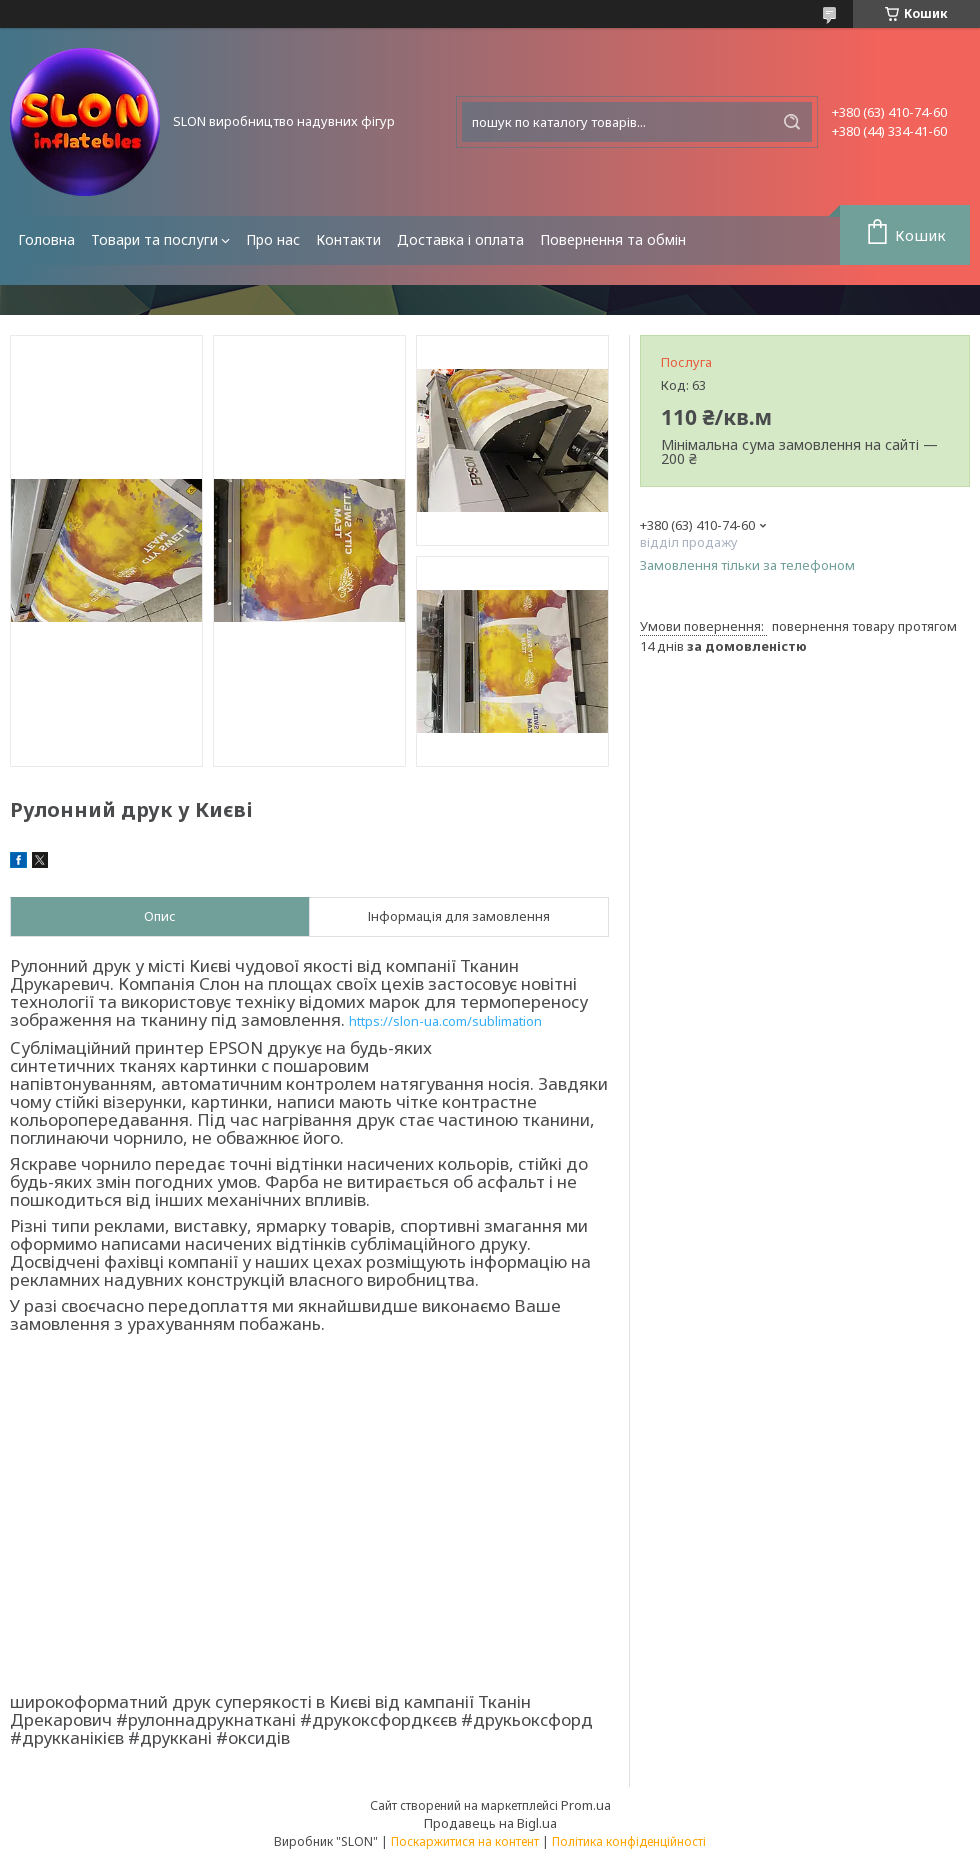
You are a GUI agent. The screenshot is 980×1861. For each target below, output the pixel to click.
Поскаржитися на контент (465, 1841)
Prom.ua (586, 1805)
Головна (46, 239)
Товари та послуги (154, 239)
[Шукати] (792, 122)
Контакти (348, 239)
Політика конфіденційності (629, 1841)
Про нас (273, 239)
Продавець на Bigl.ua (490, 1823)
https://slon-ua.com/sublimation (445, 1021)
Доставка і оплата (460, 239)
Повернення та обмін (613, 239)
